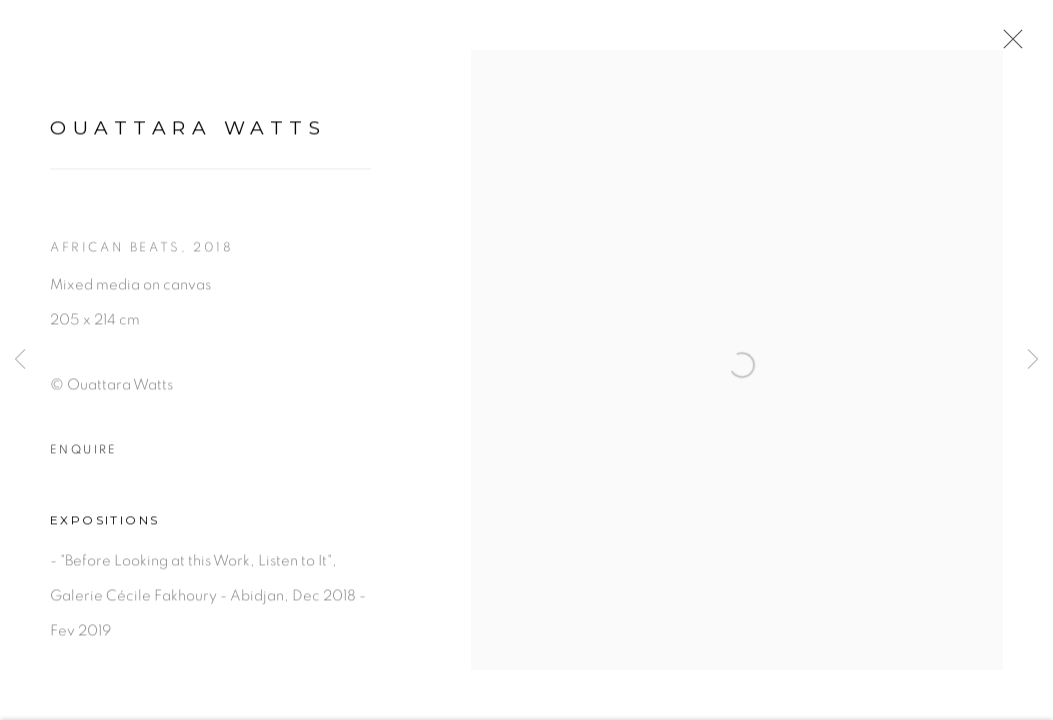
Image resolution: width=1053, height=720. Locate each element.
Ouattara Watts (188, 145)
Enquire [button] (84, 467)
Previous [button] (20, 360)
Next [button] (1033, 360)
